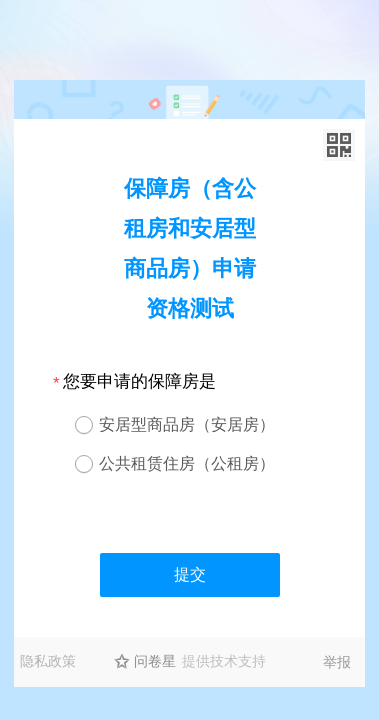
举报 (337, 662)
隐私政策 (48, 661)
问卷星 (155, 661)
